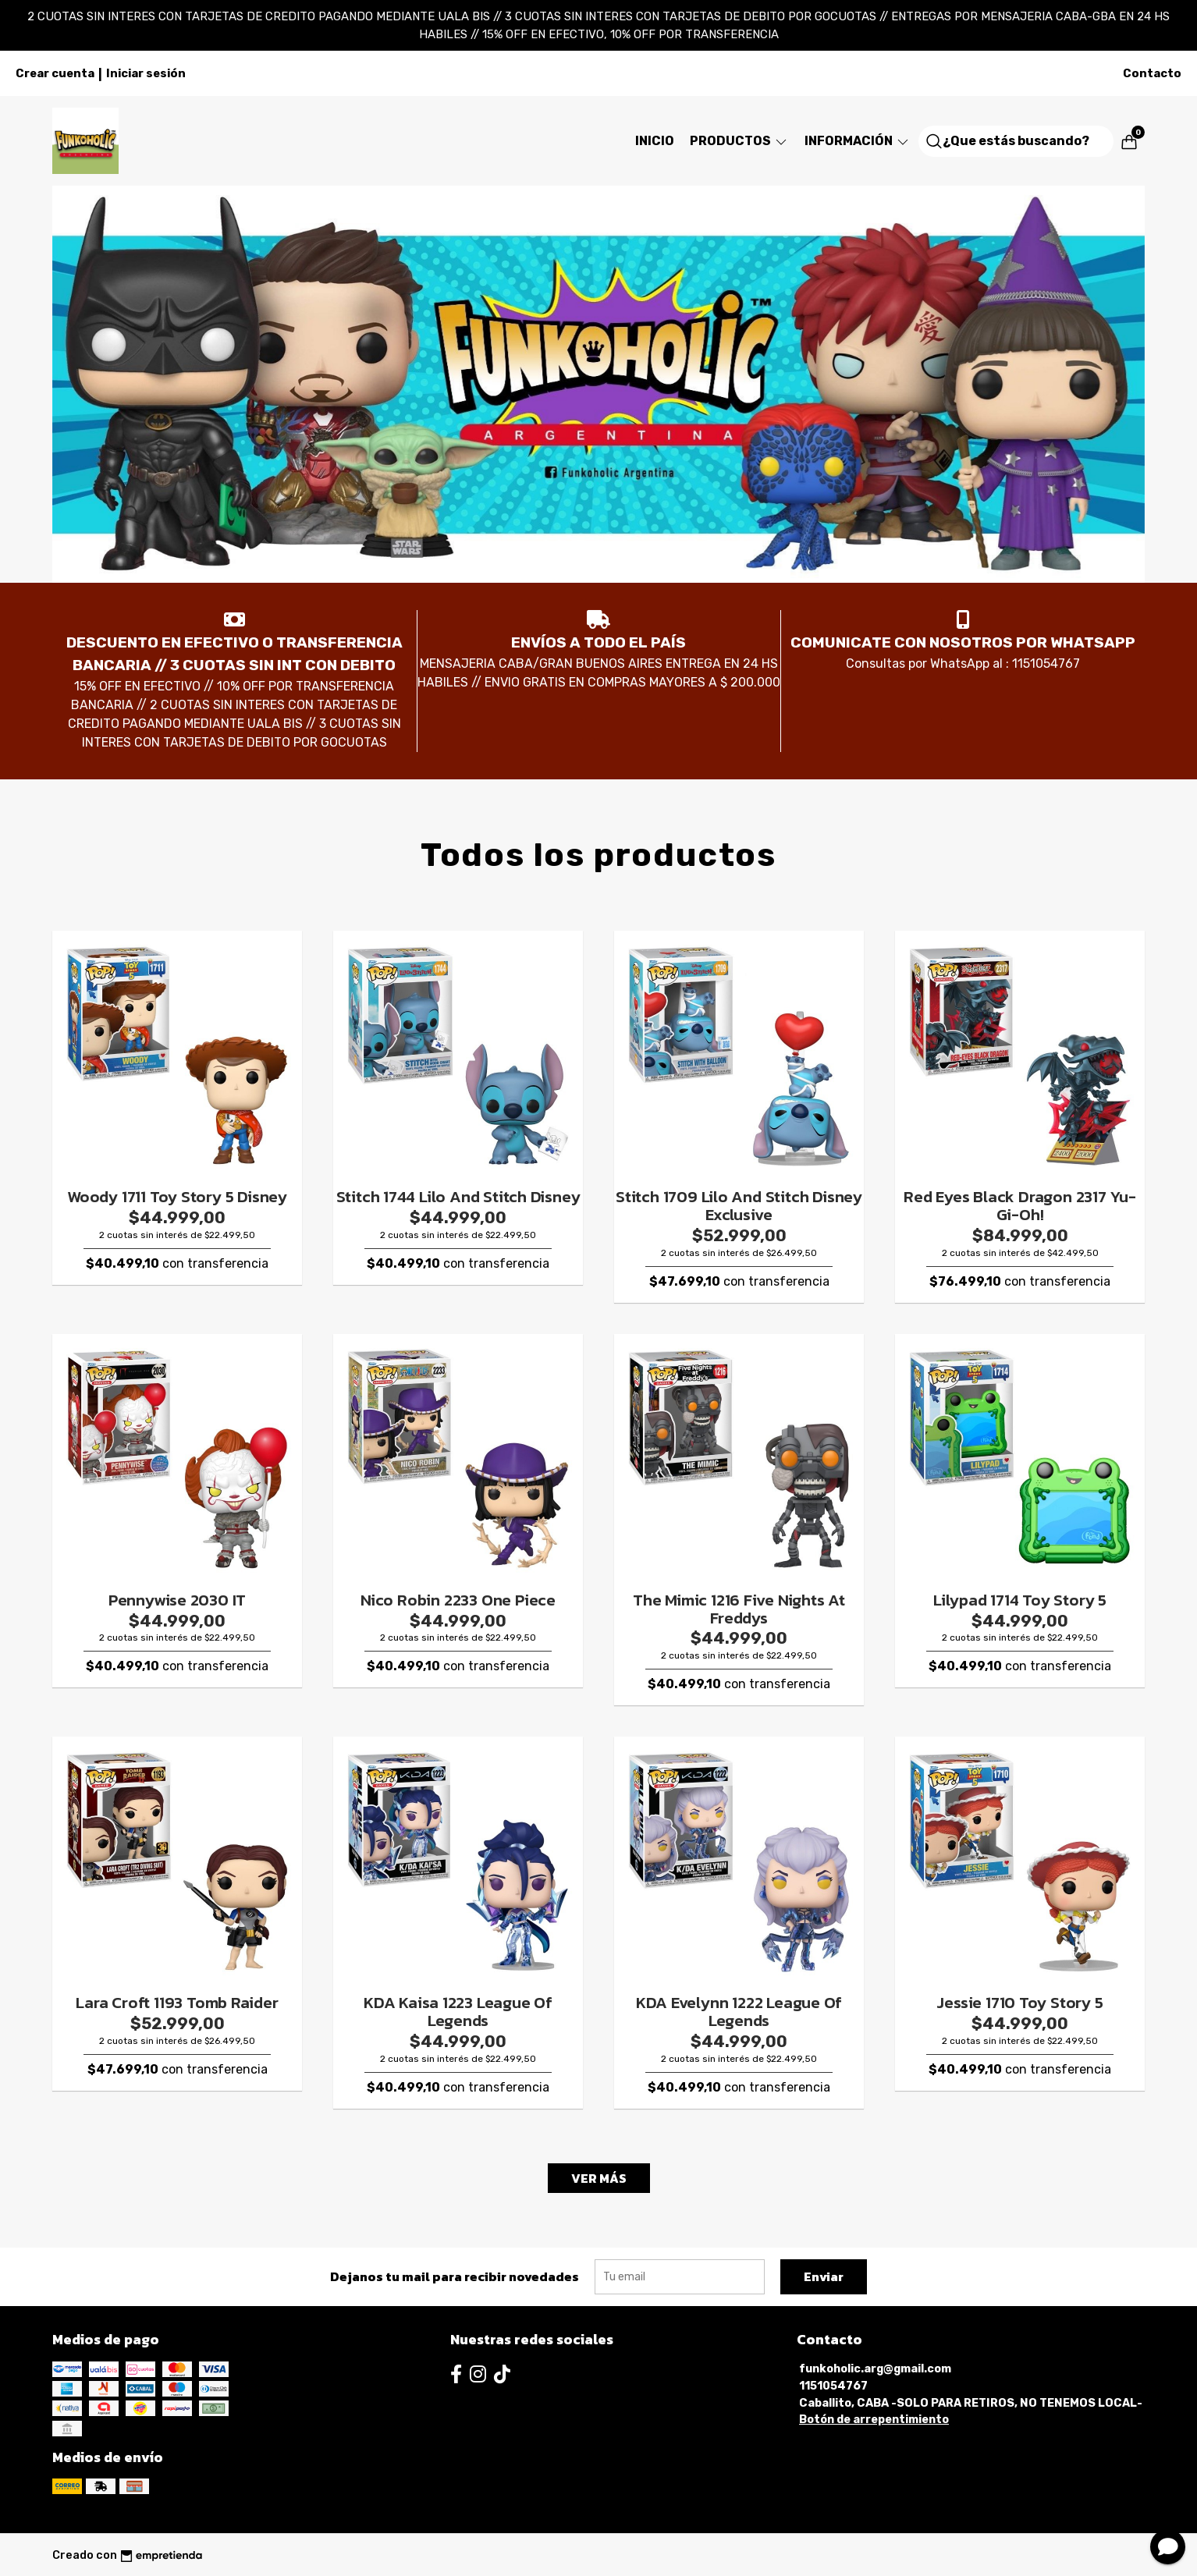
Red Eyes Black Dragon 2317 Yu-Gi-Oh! (1020, 1205)
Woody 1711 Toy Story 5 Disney (177, 1196)
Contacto (1152, 73)
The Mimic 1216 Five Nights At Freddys (739, 1609)
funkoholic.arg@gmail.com (875, 2369)
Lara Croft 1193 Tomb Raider (177, 2002)
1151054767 (833, 2386)
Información (858, 140)
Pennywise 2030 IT (177, 1600)
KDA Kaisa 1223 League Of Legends (458, 2011)
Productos (739, 140)
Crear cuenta (55, 73)
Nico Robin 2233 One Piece (458, 1600)
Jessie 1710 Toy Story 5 (1019, 2002)
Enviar (824, 2276)
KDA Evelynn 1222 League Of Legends (739, 2011)
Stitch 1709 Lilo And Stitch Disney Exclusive (739, 1205)
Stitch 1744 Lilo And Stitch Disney (458, 1196)
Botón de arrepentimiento (874, 2419)
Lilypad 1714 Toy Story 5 (1019, 1600)
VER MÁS (599, 2178)
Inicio (654, 140)
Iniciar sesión (146, 73)
